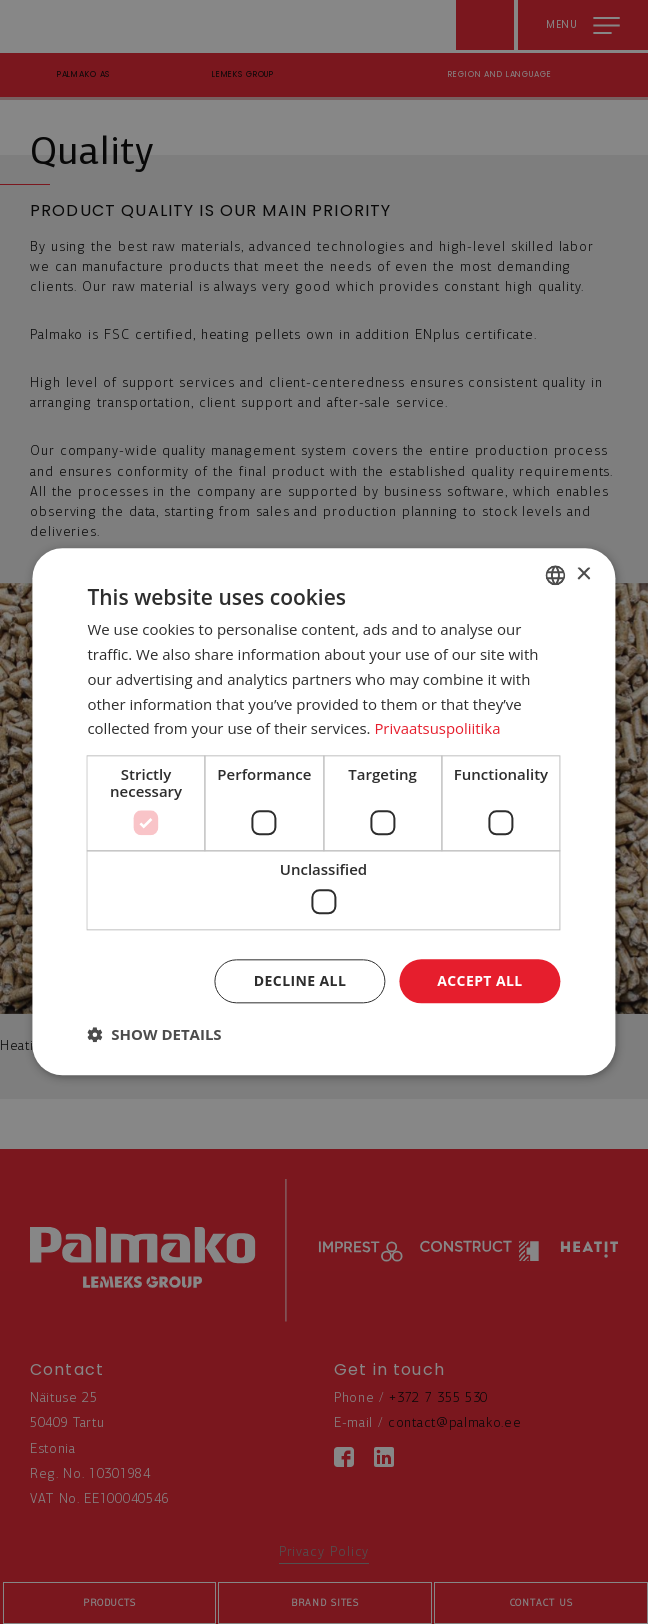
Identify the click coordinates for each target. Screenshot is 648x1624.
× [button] (583, 574)
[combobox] (556, 575)
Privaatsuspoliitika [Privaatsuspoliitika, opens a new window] (437, 729)
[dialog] (323, 811)
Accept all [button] (479, 980)
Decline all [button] (300, 980)
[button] (154, 1035)
